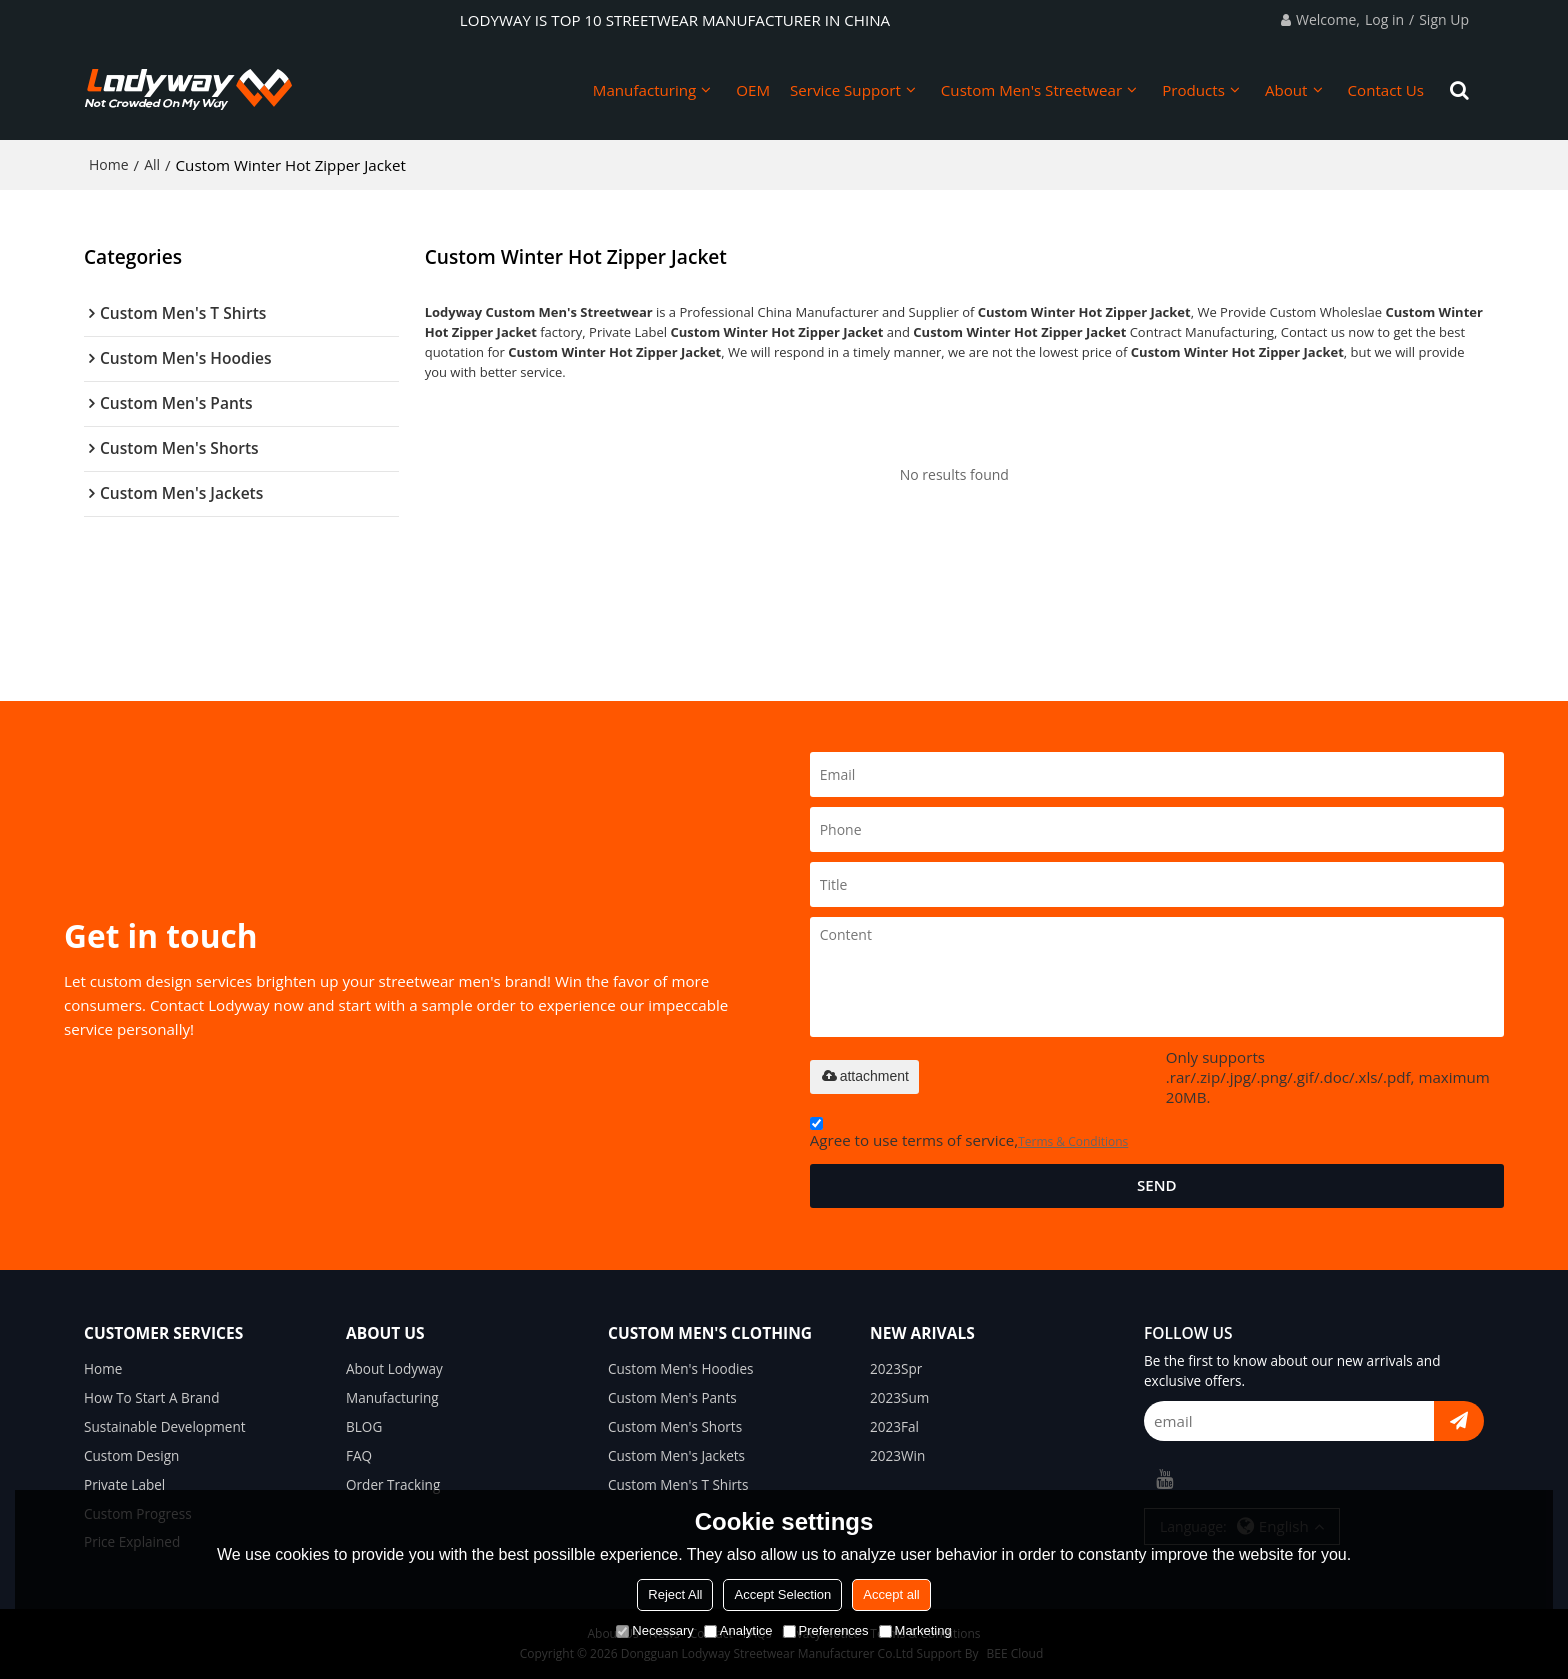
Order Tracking (393, 1485)
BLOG (364, 1427)
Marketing (915, 1630)
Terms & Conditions (1073, 1141)
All (152, 164)
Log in (1384, 19)
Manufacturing (644, 90)
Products (1193, 90)
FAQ (359, 1456)
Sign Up (1444, 19)
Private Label (124, 1485)
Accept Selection (782, 1594)
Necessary (654, 1630)
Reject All (675, 1594)
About (1286, 90)
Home (109, 164)
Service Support (845, 90)
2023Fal (894, 1427)
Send (1157, 1185)
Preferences (826, 1630)
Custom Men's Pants (672, 1398)
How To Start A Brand (151, 1398)
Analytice (738, 1630)
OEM (753, 90)
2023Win (897, 1456)
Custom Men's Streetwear (1031, 90)
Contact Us (1386, 90)
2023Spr (896, 1369)
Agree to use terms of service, (969, 1135)
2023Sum (899, 1398)
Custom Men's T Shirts (678, 1485)
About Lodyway (394, 1369)
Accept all (891, 1594)
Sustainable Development (165, 1427)
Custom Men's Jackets (676, 1456)
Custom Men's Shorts (675, 1427)
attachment (864, 1076)
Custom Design (131, 1456)
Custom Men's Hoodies (680, 1369)
